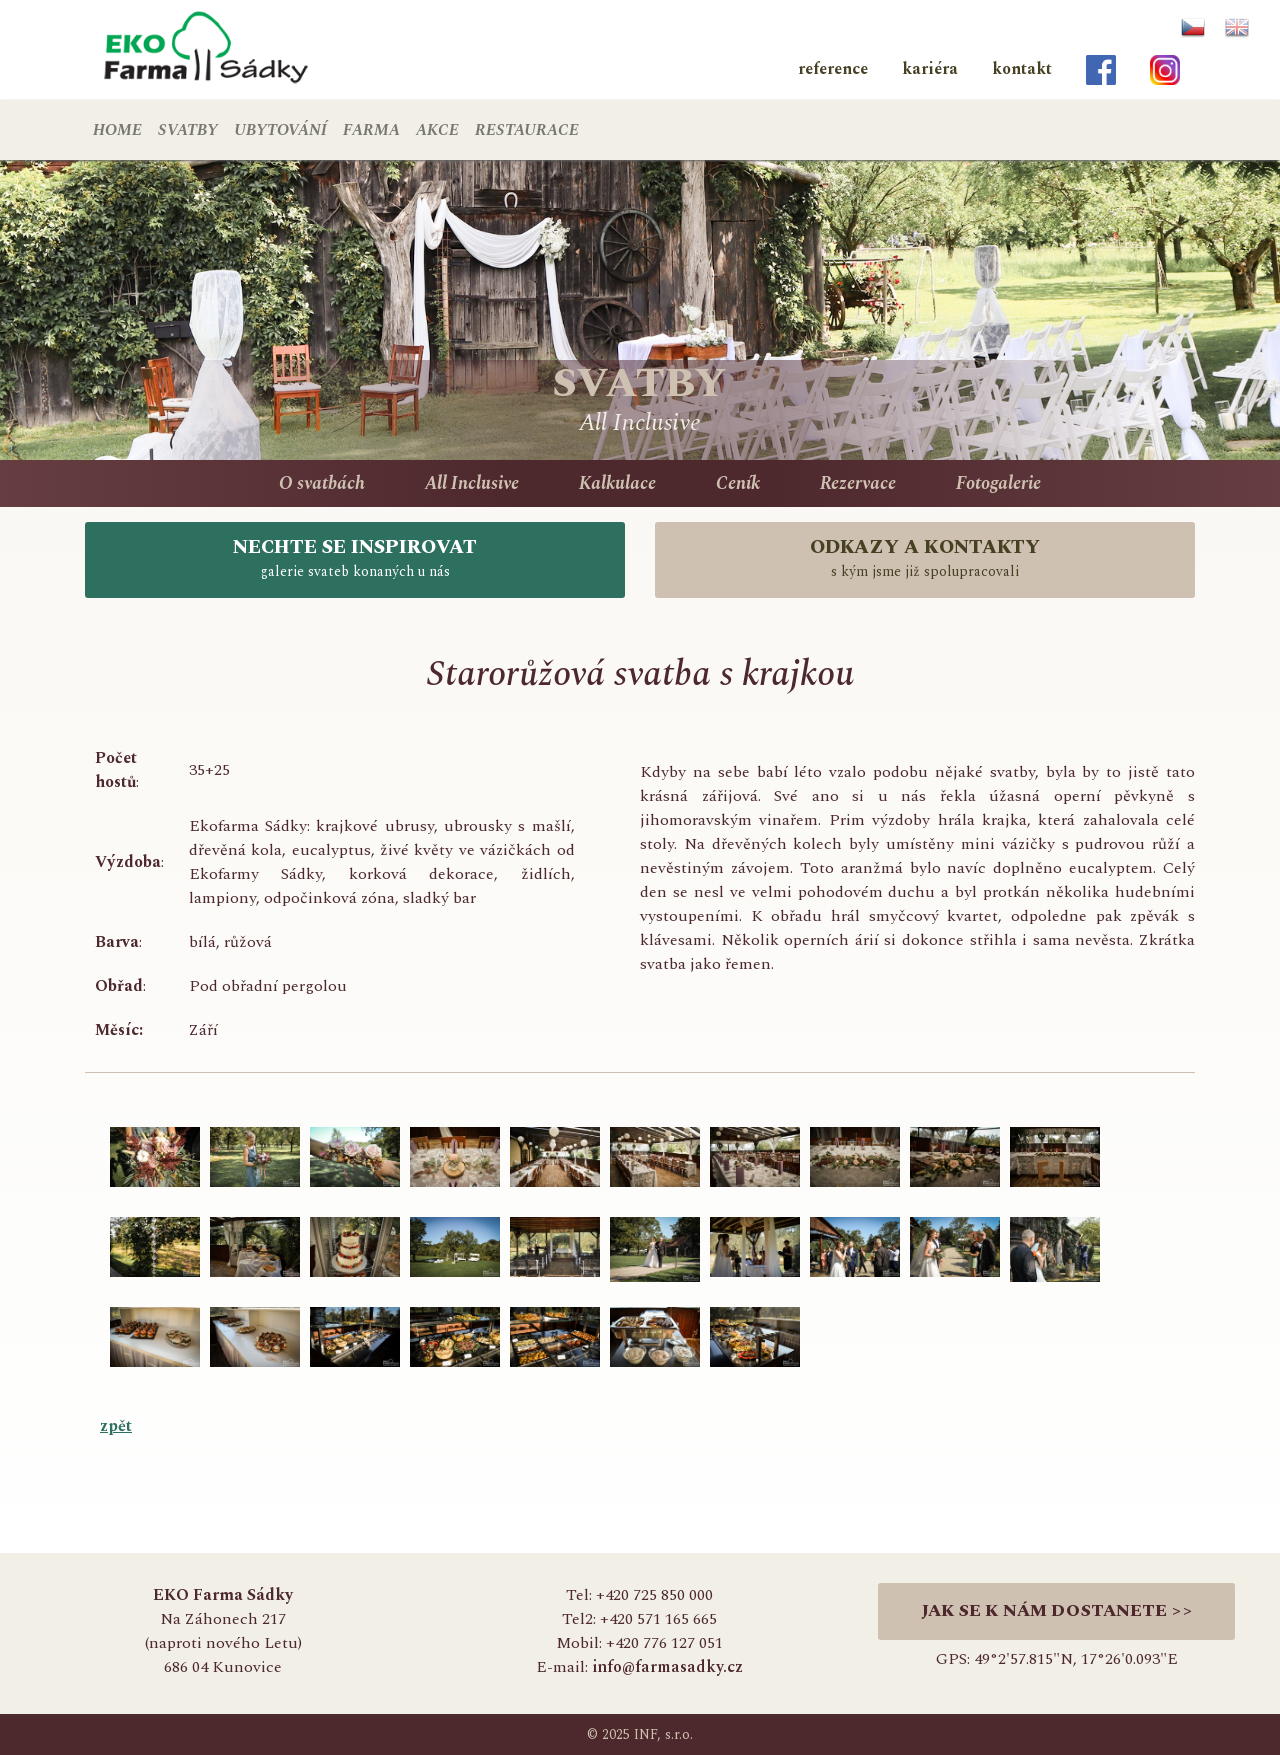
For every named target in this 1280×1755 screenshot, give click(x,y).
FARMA (371, 130)
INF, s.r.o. (663, 1734)
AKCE (437, 130)
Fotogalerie (998, 483)
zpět (116, 1426)
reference (833, 69)
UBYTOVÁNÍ (280, 130)
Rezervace (858, 483)
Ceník (738, 483)
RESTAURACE (527, 130)
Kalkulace (617, 483)
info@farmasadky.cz (667, 1667)
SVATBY (188, 130)
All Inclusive (472, 483)
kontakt (1022, 69)
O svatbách (322, 483)
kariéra (930, 69)
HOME (117, 130)
